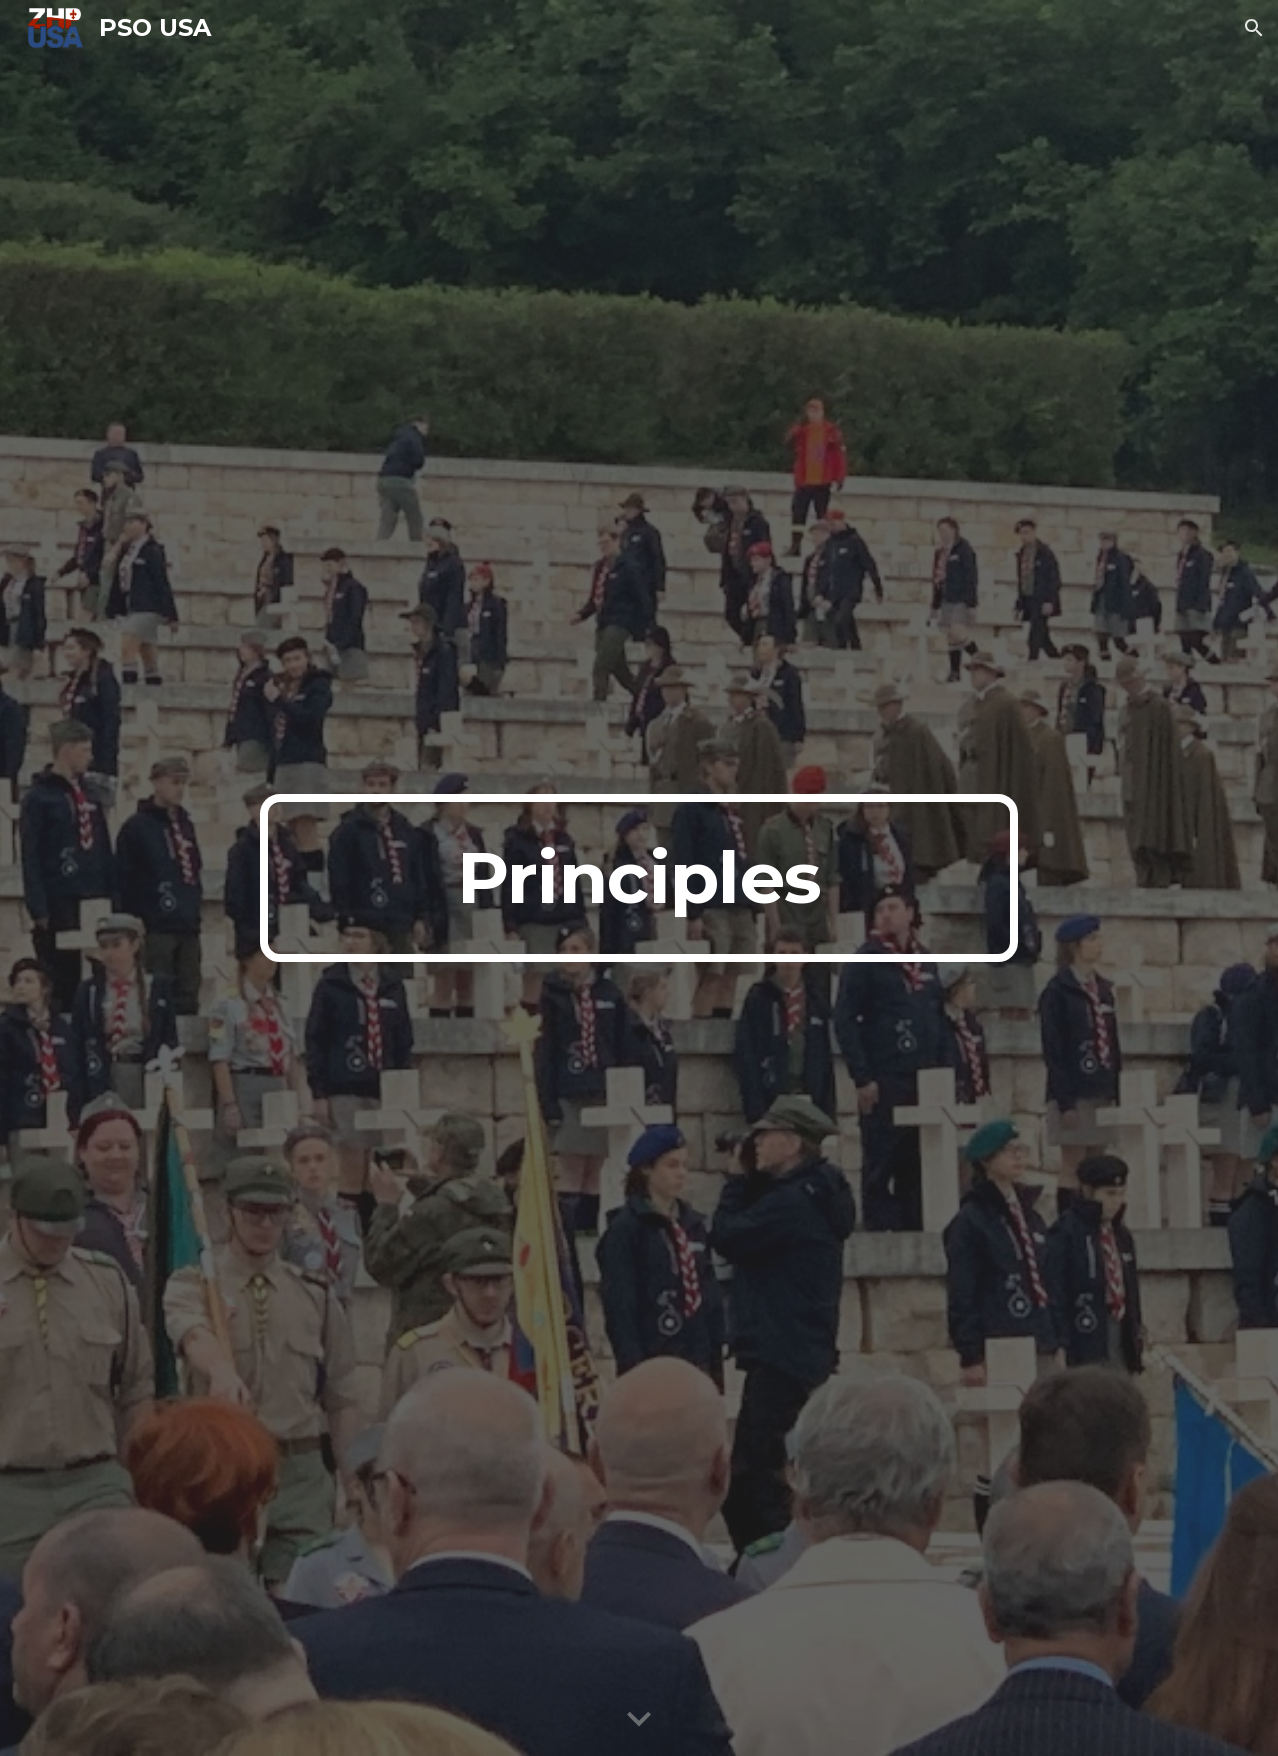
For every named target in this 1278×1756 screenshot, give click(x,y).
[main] (639, 878)
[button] (1254, 28)
